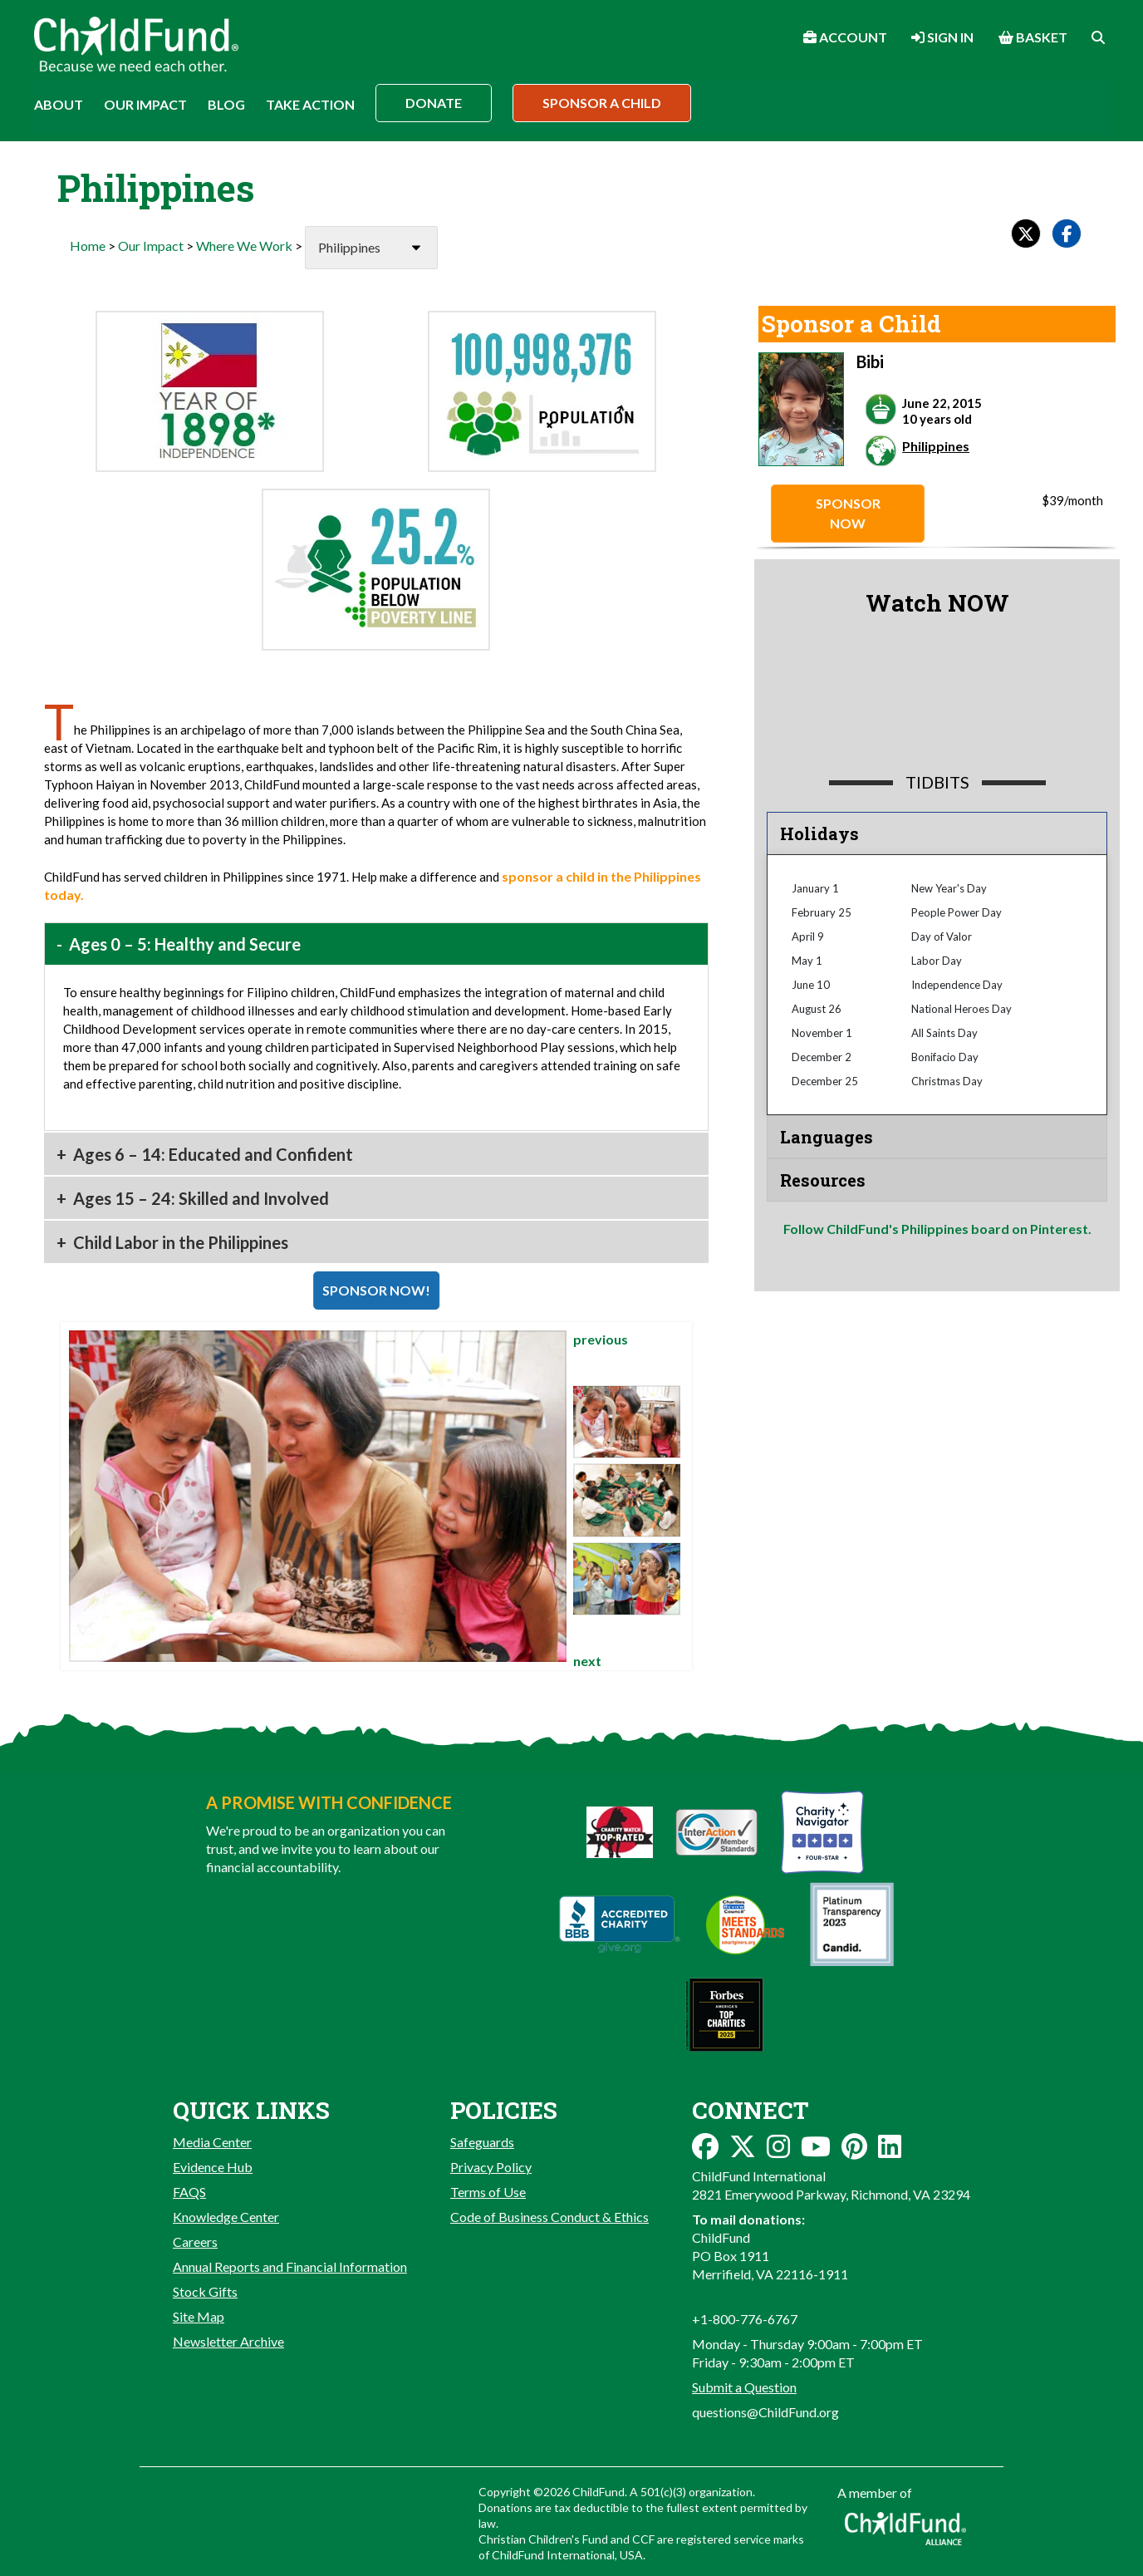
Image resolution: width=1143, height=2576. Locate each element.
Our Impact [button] (145, 104)
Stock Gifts (205, 2291)
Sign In (942, 37)
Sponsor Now (848, 513)
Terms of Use (488, 2192)
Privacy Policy (491, 2167)
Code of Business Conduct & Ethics (549, 2217)
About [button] (58, 104)
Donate (433, 103)
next (587, 1661)
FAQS (189, 2192)
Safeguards (482, 2142)
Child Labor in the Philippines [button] (179, 1242)
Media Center (212, 2142)
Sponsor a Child (601, 103)
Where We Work (244, 245)
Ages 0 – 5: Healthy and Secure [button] (183, 944)
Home (87, 245)
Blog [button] (226, 104)
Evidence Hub (213, 2167)
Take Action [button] (310, 104)
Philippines (935, 446)
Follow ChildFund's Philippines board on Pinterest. (937, 1228)
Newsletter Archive (228, 2341)
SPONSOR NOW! (376, 1290)
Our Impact (151, 245)
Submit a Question (744, 2387)
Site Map (198, 2316)
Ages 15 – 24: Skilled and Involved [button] (199, 1198)
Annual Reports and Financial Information (290, 2266)
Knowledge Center (226, 2217)
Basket (1032, 37)
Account (845, 37)
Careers (195, 2241)
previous (600, 1339)
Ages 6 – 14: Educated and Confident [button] (211, 1154)
